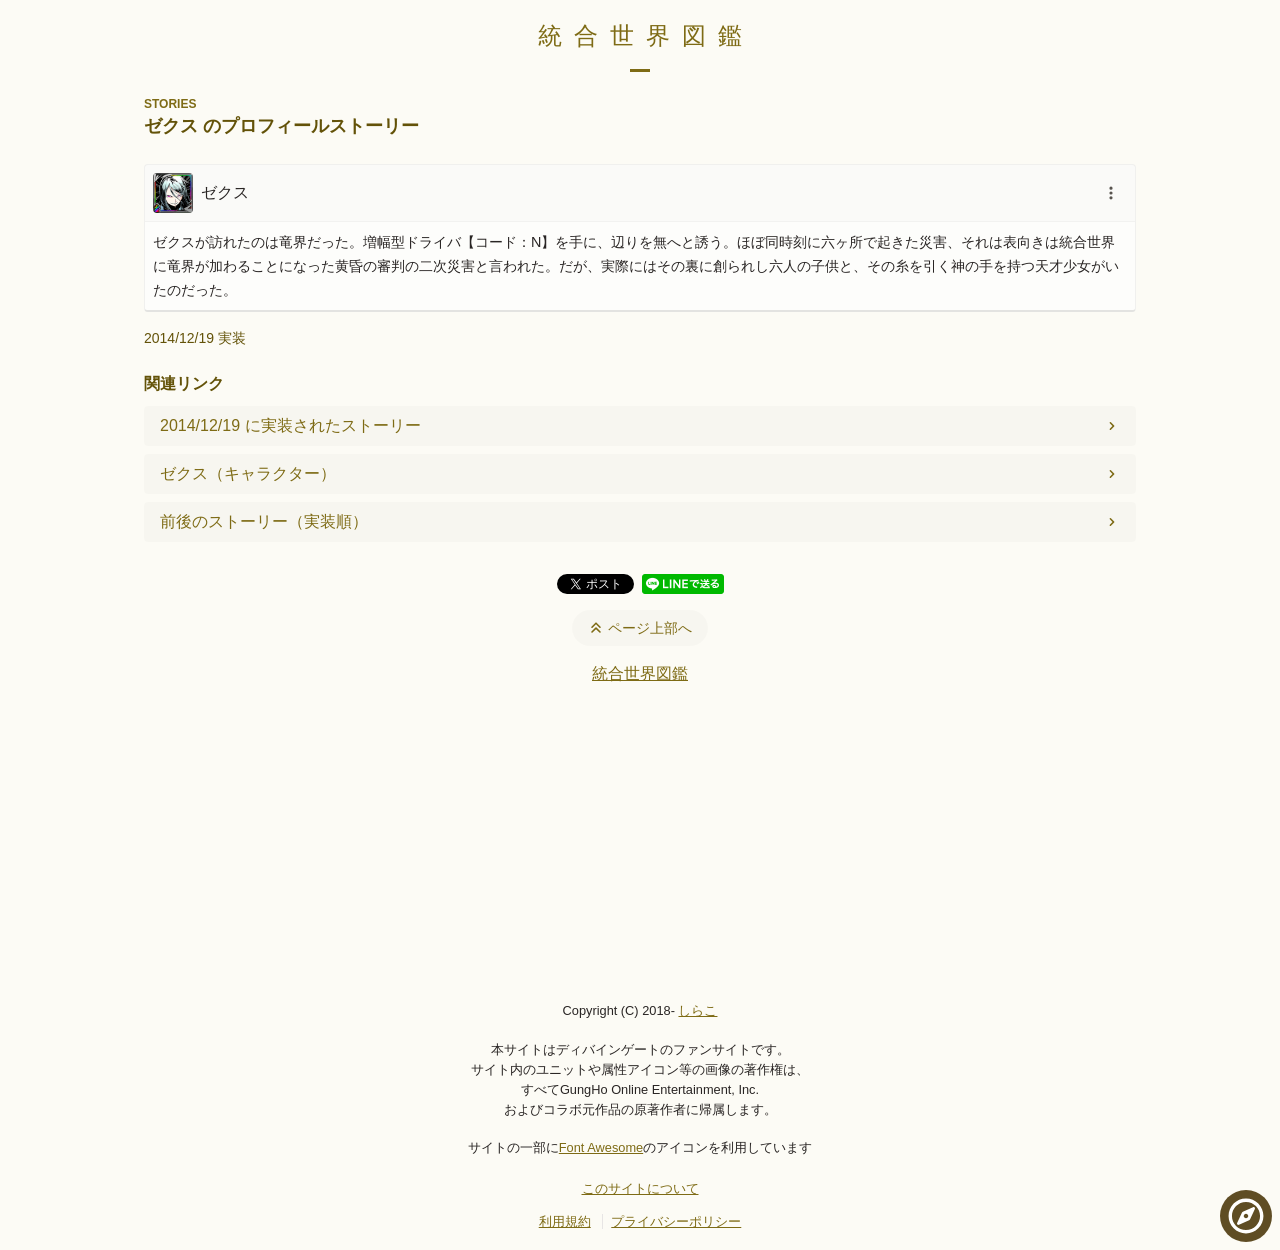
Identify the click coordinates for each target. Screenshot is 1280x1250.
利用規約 (565, 1221)
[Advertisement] (640, 842)
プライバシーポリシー (676, 1221)
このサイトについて (640, 1188)
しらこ (697, 1010)
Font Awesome (601, 1147)
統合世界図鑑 (646, 35)
